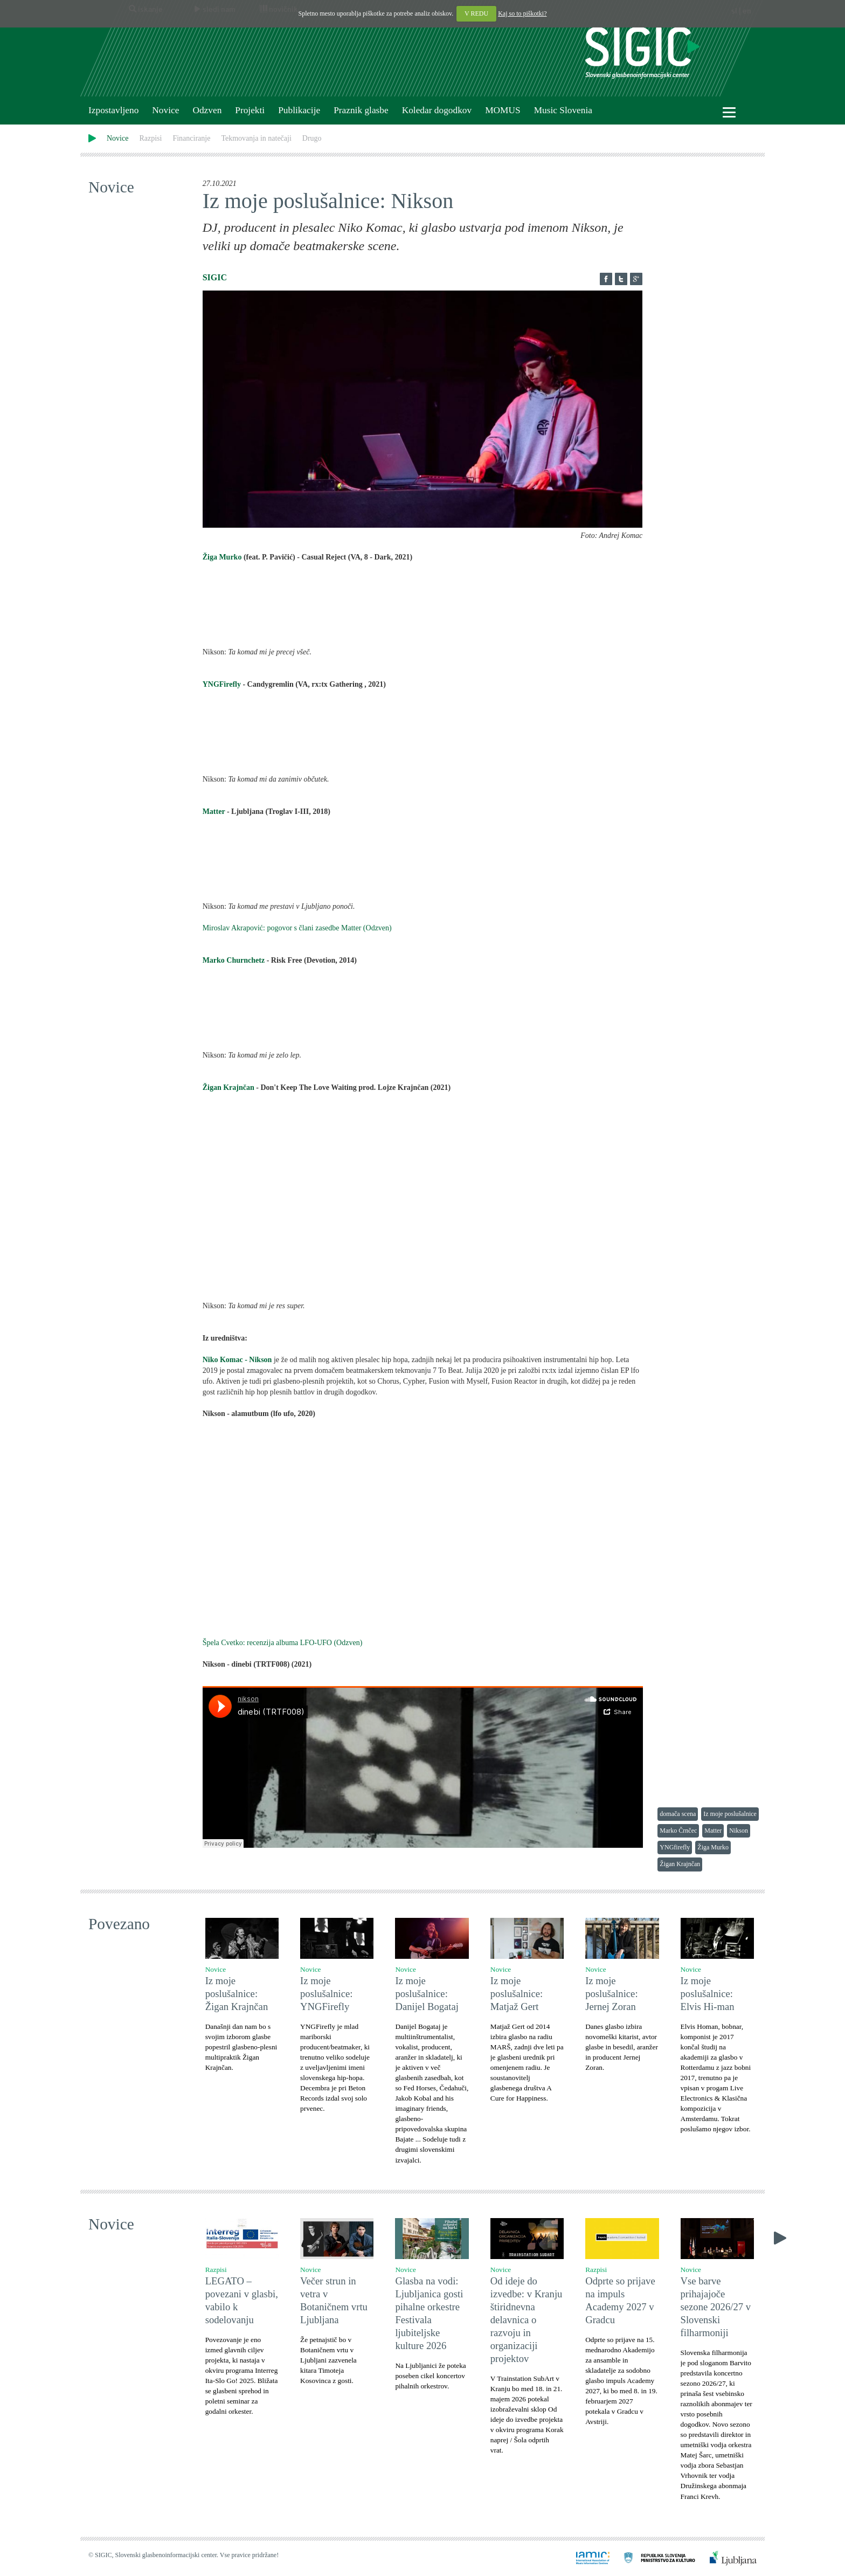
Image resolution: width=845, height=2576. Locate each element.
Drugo (312, 138)
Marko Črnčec (678, 1830)
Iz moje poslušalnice (730, 1814)
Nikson (738, 1830)
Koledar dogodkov (437, 110)
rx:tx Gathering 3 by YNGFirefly (423, 738)
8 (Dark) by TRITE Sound (423, 611)
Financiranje (191, 138)
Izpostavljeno (113, 110)
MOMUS (502, 110)
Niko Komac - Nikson (237, 1360)
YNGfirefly (675, 1847)
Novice (165, 110)
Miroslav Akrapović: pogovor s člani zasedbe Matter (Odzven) (297, 928)
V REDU (476, 13)
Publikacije (299, 110)
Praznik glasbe (361, 110)
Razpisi (150, 138)
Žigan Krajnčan (228, 1087)
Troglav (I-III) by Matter (423, 865)
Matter (214, 811)
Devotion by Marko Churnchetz (423, 1014)
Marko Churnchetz (234, 960)
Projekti (250, 110)
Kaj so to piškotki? (522, 13)
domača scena (678, 1814)
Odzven (206, 110)
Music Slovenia (563, 110)
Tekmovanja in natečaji (256, 138)
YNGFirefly (223, 684)
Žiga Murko (222, 557)
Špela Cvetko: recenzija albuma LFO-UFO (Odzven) (283, 1643)
